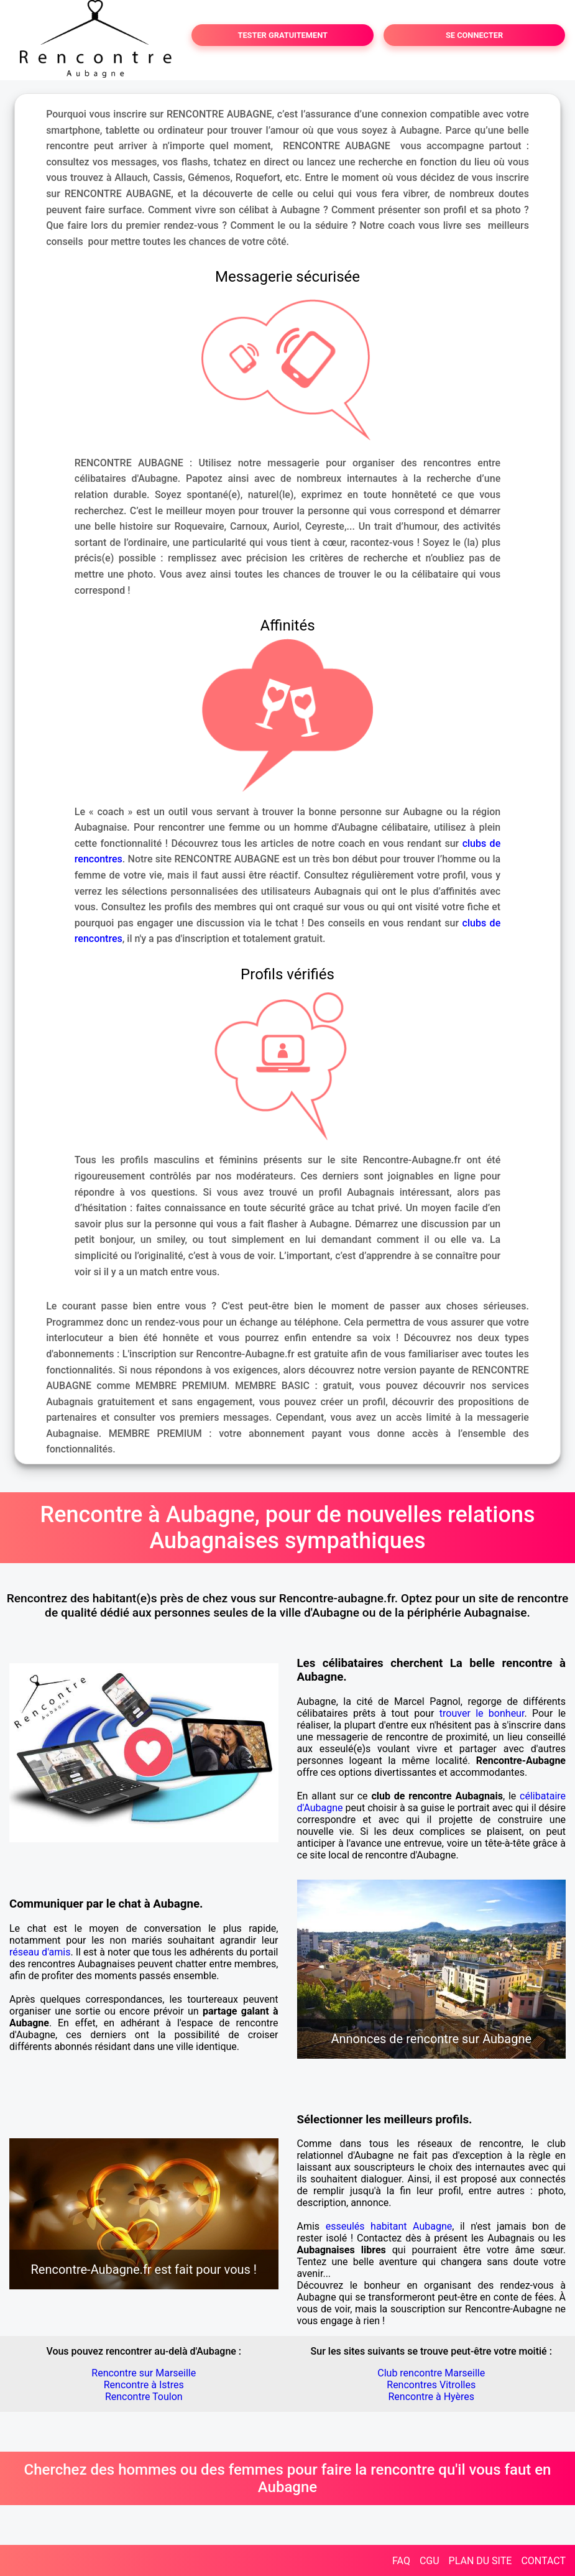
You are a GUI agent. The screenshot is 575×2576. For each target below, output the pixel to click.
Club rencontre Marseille (431, 2373)
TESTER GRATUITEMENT (282, 35)
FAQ (401, 2561)
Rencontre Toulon (144, 2397)
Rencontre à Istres (144, 2385)
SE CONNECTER (474, 35)
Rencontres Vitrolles (431, 2385)
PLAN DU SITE (480, 2561)
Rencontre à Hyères (431, 2397)
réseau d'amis (39, 1952)
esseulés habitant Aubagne (389, 2226)
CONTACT (543, 2561)
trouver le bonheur (482, 1713)
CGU (429, 2561)
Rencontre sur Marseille (143, 2373)
